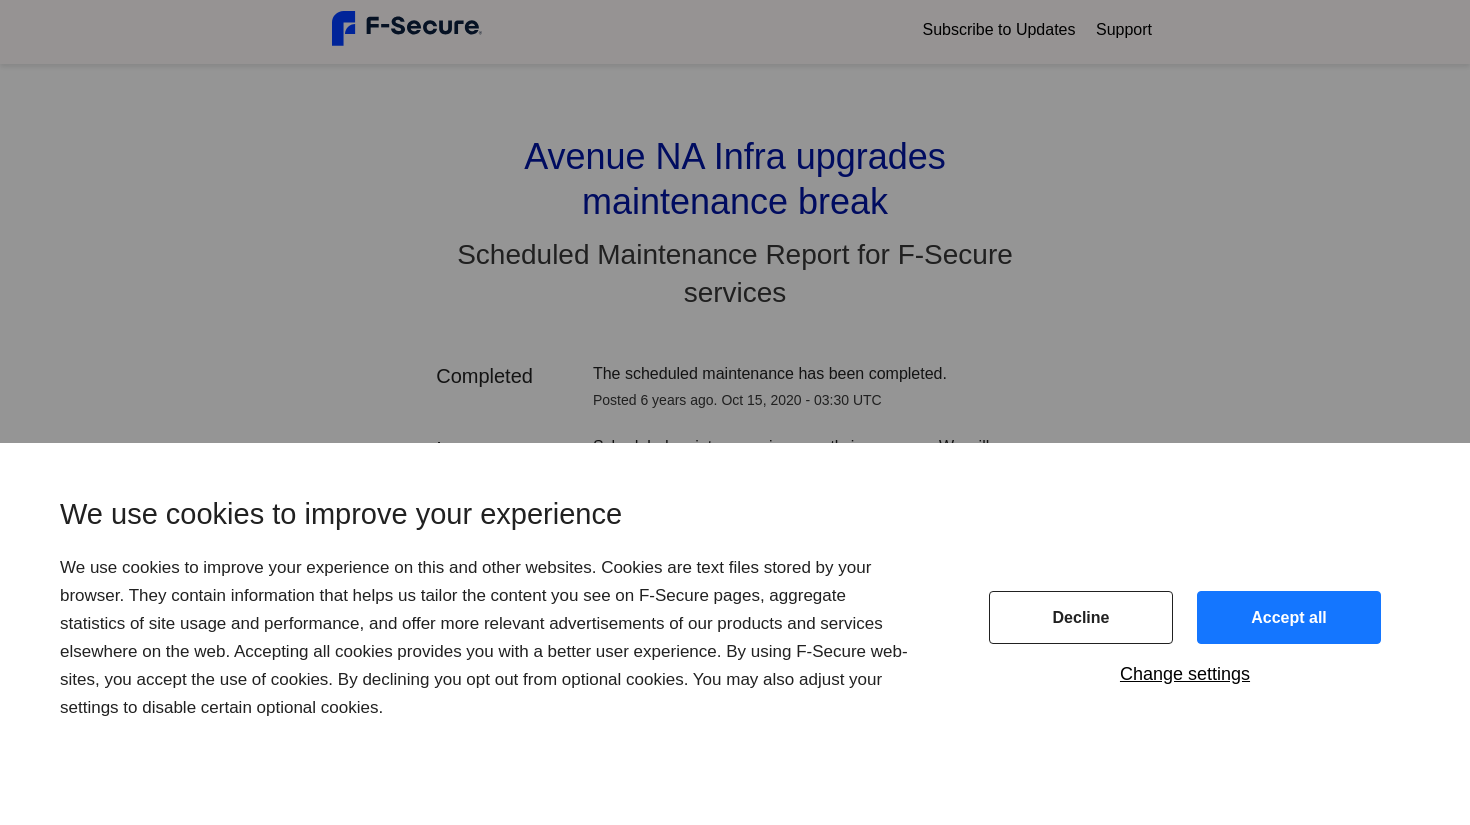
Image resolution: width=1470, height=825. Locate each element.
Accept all (1289, 617)
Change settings (1185, 674)
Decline (1081, 617)
